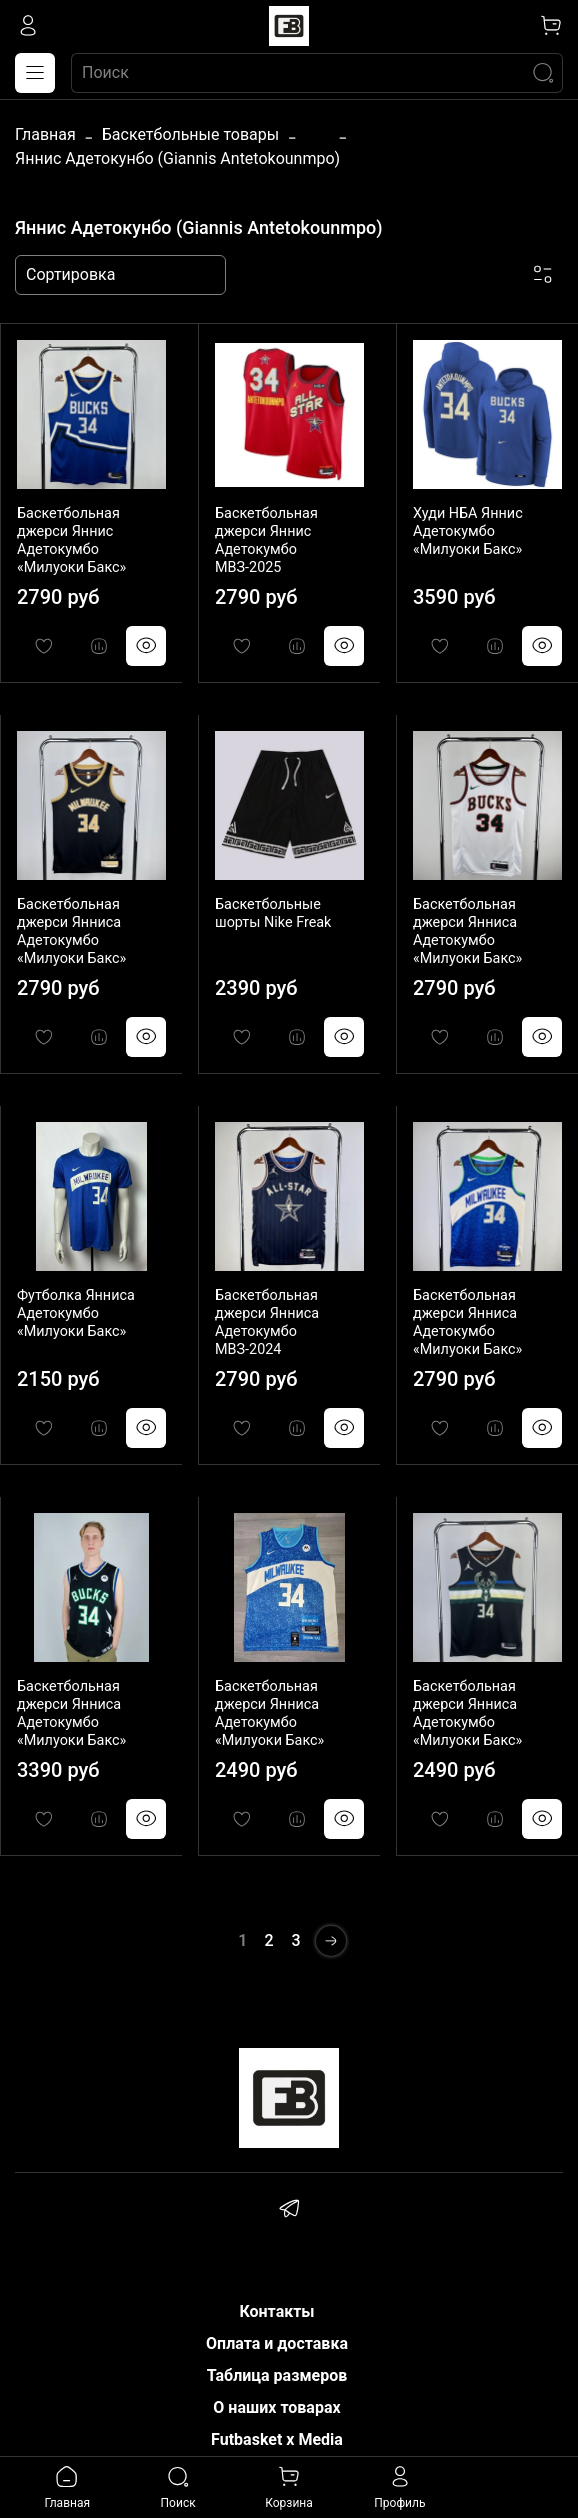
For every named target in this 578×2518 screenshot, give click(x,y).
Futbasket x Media (277, 2439)
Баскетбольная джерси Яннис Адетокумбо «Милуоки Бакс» (71, 540)
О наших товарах (276, 2407)
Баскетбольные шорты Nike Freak (273, 913)
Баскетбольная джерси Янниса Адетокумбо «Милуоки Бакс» (71, 931)
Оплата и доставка (277, 2343)
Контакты (276, 2311)
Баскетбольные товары (190, 134)
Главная (45, 134)
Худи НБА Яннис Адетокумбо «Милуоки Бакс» (468, 531)
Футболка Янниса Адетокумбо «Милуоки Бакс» (76, 1313)
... (317, 135)
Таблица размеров (277, 2375)
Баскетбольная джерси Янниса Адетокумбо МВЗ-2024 (267, 1322)
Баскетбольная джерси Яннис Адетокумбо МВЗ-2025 (266, 540)
